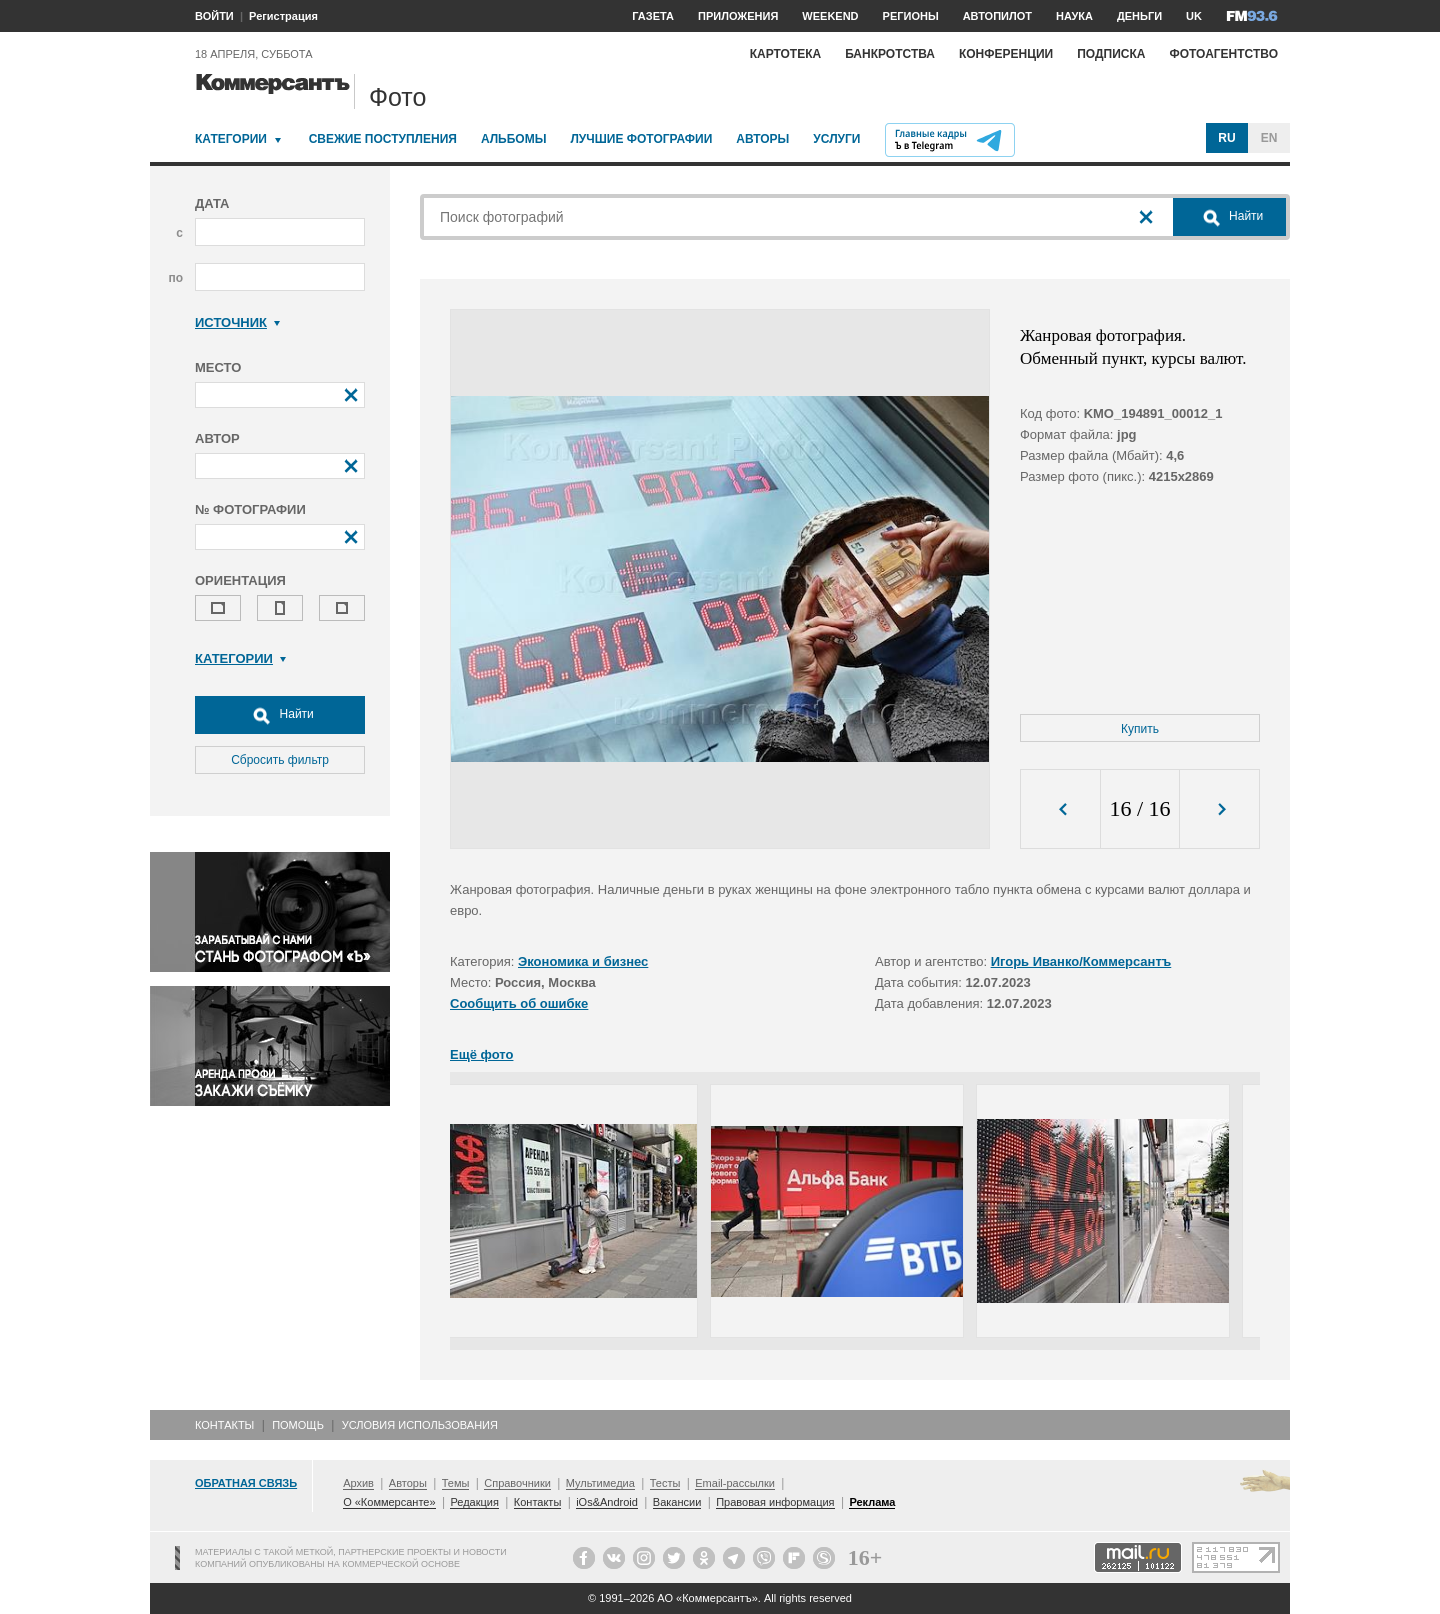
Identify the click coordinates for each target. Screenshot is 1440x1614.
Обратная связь (246, 1483)
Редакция (474, 1502)
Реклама (872, 1502)
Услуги (836, 139)
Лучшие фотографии (641, 139)
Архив (358, 1483)
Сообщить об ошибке (519, 1003)
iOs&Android (607, 1502)
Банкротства (890, 54)
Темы (456, 1483)
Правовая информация (775, 1502)
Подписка (1111, 54)
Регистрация (283, 16)
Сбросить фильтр (280, 760)
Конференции (1006, 54)
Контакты (224, 1425)
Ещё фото (481, 1054)
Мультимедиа (600, 1483)
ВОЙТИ (214, 16)
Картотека (786, 54)
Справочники (517, 1483)
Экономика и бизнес (583, 961)
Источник (237, 322)
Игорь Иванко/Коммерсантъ (1081, 961)
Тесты (665, 1483)
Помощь (298, 1425)
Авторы (762, 139)
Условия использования (420, 1425)
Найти (280, 715)
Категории (231, 139)
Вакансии (677, 1502)
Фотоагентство (1223, 54)
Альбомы (514, 139)
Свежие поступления (383, 139)
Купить (1140, 729)
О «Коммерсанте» (389, 1502)
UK (1194, 16)
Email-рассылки (735, 1483)
